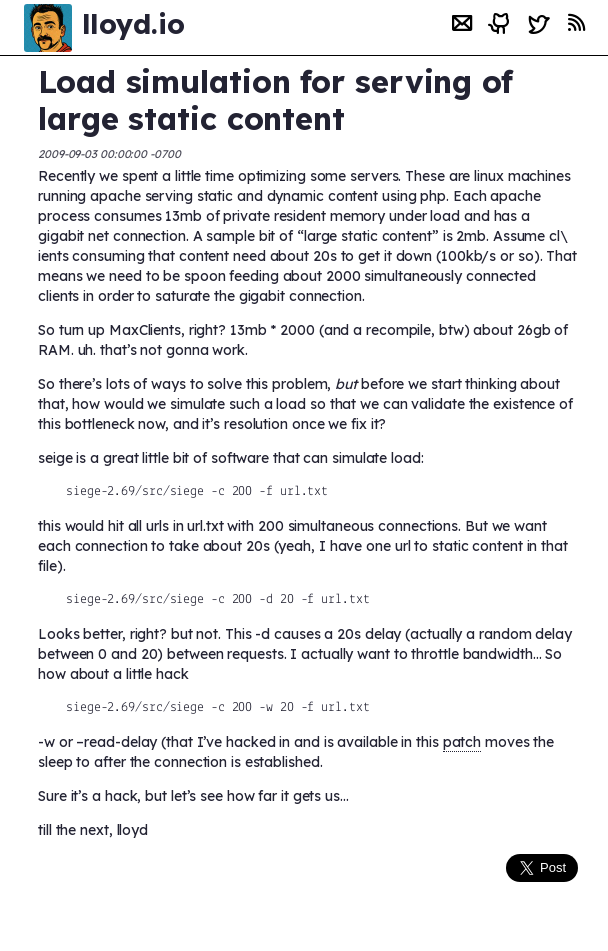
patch (462, 742)
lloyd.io (133, 23)
